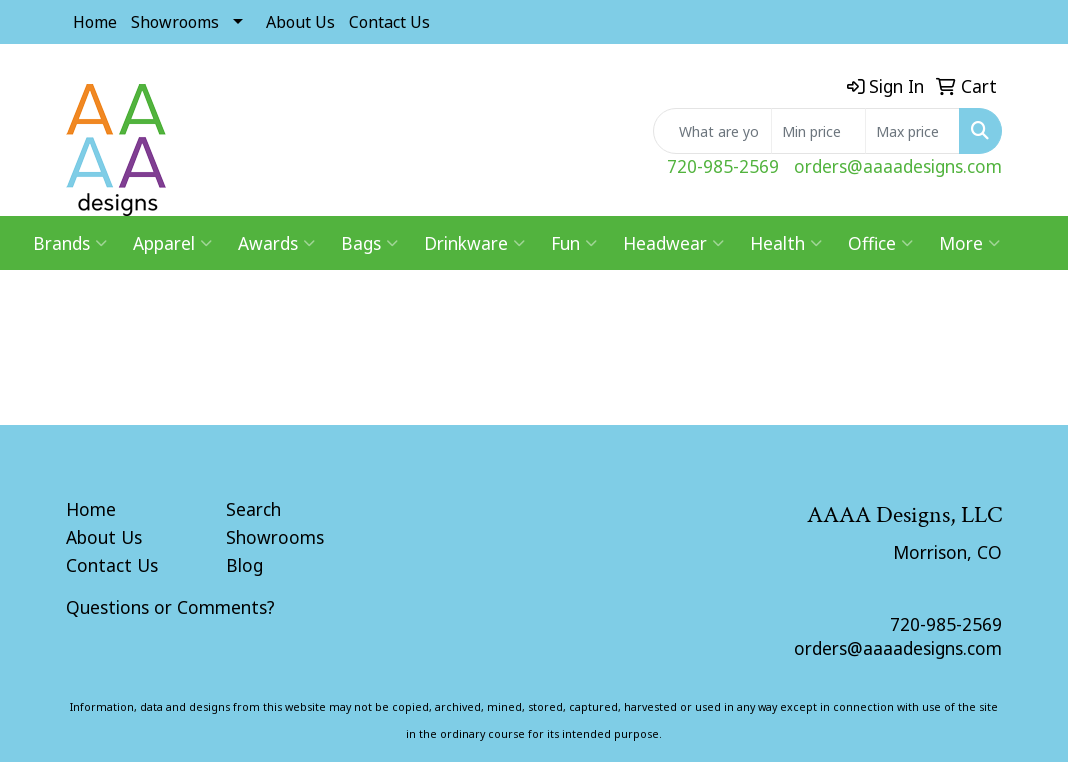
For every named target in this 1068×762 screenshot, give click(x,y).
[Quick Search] (712, 131)
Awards (276, 243)
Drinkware (474, 243)
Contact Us (389, 22)
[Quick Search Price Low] (818, 131)
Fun (574, 243)
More (969, 243)
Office (880, 243)
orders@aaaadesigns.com (898, 166)
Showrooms (175, 22)
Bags (369, 243)
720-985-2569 (723, 166)
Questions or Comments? (170, 607)
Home (95, 22)
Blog (244, 565)
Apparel (172, 243)
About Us (300, 22)
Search (253, 509)
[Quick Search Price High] (912, 131)
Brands (70, 243)
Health (786, 243)
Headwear (673, 243)
